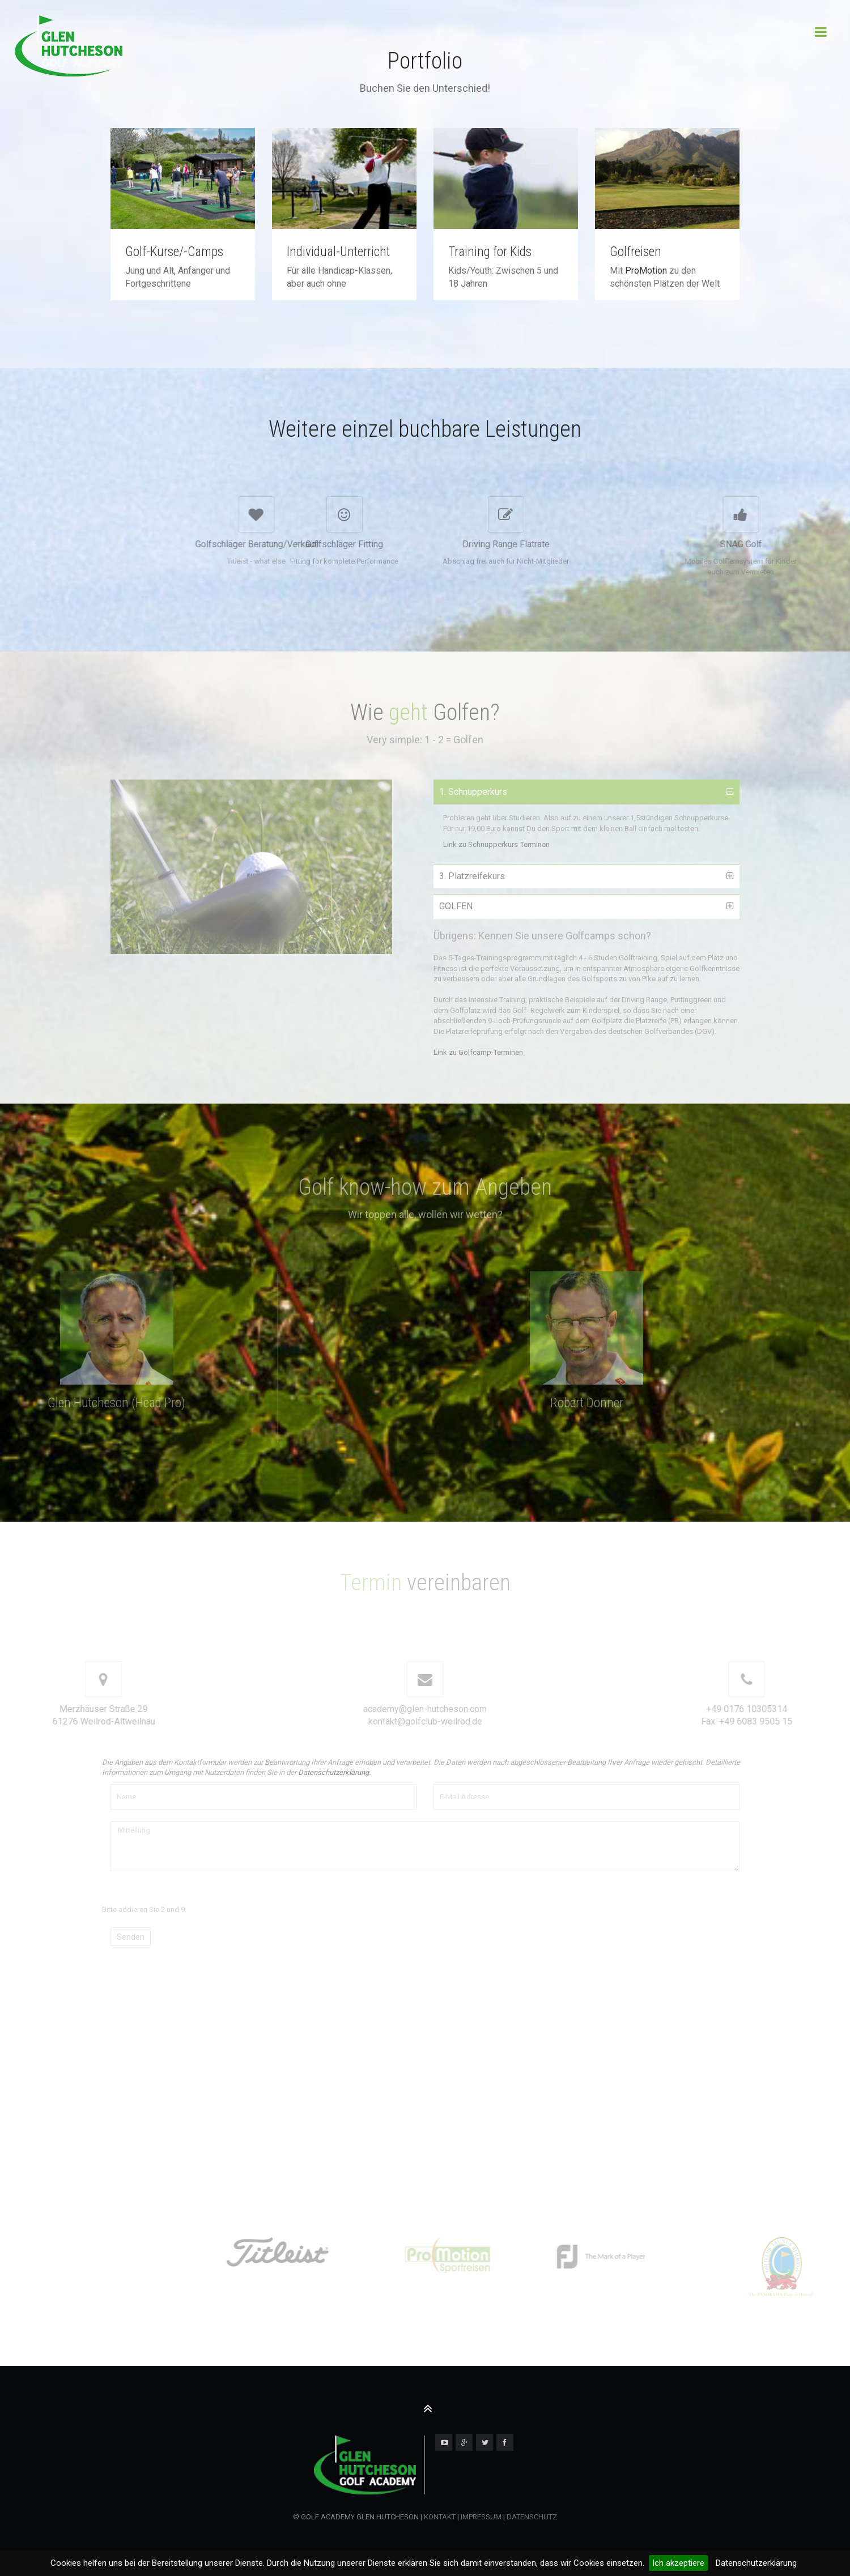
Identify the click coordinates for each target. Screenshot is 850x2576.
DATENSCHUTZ (532, 2517)
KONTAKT (440, 2517)
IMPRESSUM (480, 2517)
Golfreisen (635, 251)
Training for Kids (490, 251)
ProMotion (646, 270)
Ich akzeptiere (678, 2563)
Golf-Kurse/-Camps (174, 251)
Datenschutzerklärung (756, 2563)
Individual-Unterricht (338, 251)
